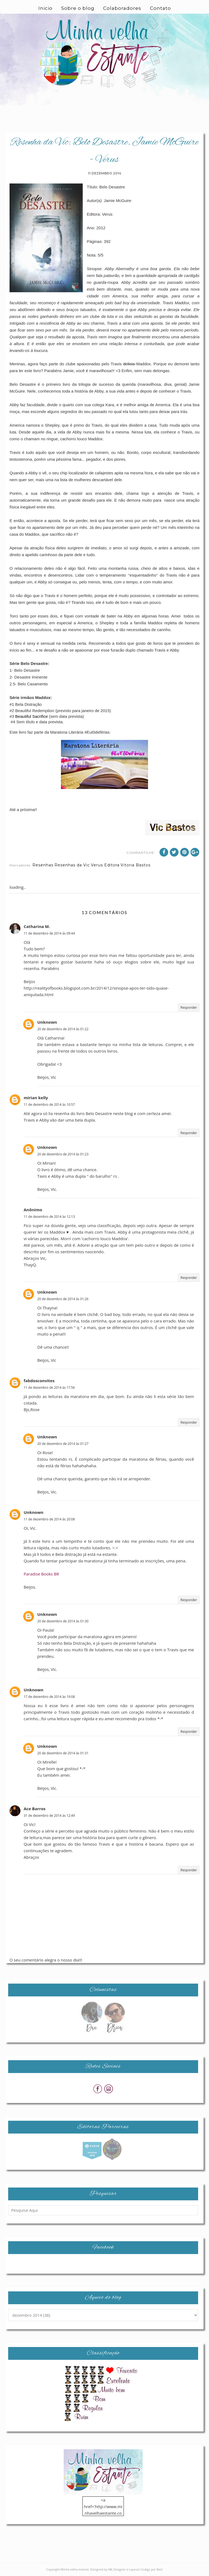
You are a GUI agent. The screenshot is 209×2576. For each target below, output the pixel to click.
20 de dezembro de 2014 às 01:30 (62, 1621)
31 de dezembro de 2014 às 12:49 (49, 1815)
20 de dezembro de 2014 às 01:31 (62, 1753)
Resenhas (42, 865)
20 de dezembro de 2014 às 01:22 (62, 1029)
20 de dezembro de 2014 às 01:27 (62, 1443)
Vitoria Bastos (135, 865)
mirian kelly (36, 1097)
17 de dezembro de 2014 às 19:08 (49, 1696)
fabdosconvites (39, 1380)
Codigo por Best (151, 2569)
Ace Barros (34, 1808)
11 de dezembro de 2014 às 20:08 (49, 1519)
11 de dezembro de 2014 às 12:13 (49, 1216)
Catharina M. (37, 926)
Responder (188, 1007)
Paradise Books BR (41, 1574)
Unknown (47, 1022)
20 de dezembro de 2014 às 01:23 (62, 1154)
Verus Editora (105, 865)
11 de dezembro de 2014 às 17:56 (49, 1387)
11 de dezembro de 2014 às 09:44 (49, 933)
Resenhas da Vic (72, 865)
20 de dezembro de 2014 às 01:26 (62, 1299)
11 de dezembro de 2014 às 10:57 (49, 1104)
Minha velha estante (75, 2569)
